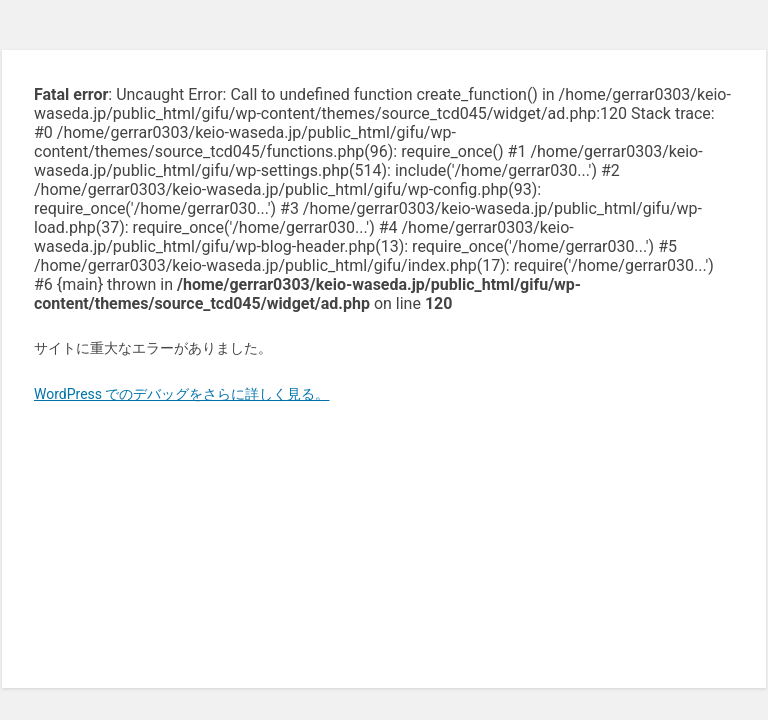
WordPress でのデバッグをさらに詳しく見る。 (182, 394)
